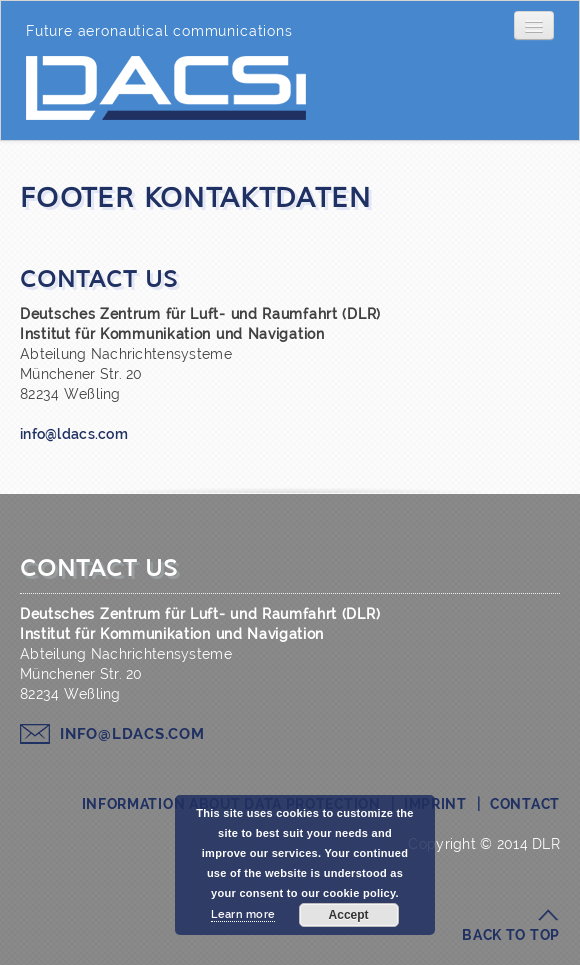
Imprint (435, 804)
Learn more (243, 914)
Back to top (511, 935)
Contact (525, 804)
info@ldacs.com (74, 434)
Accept (349, 915)
